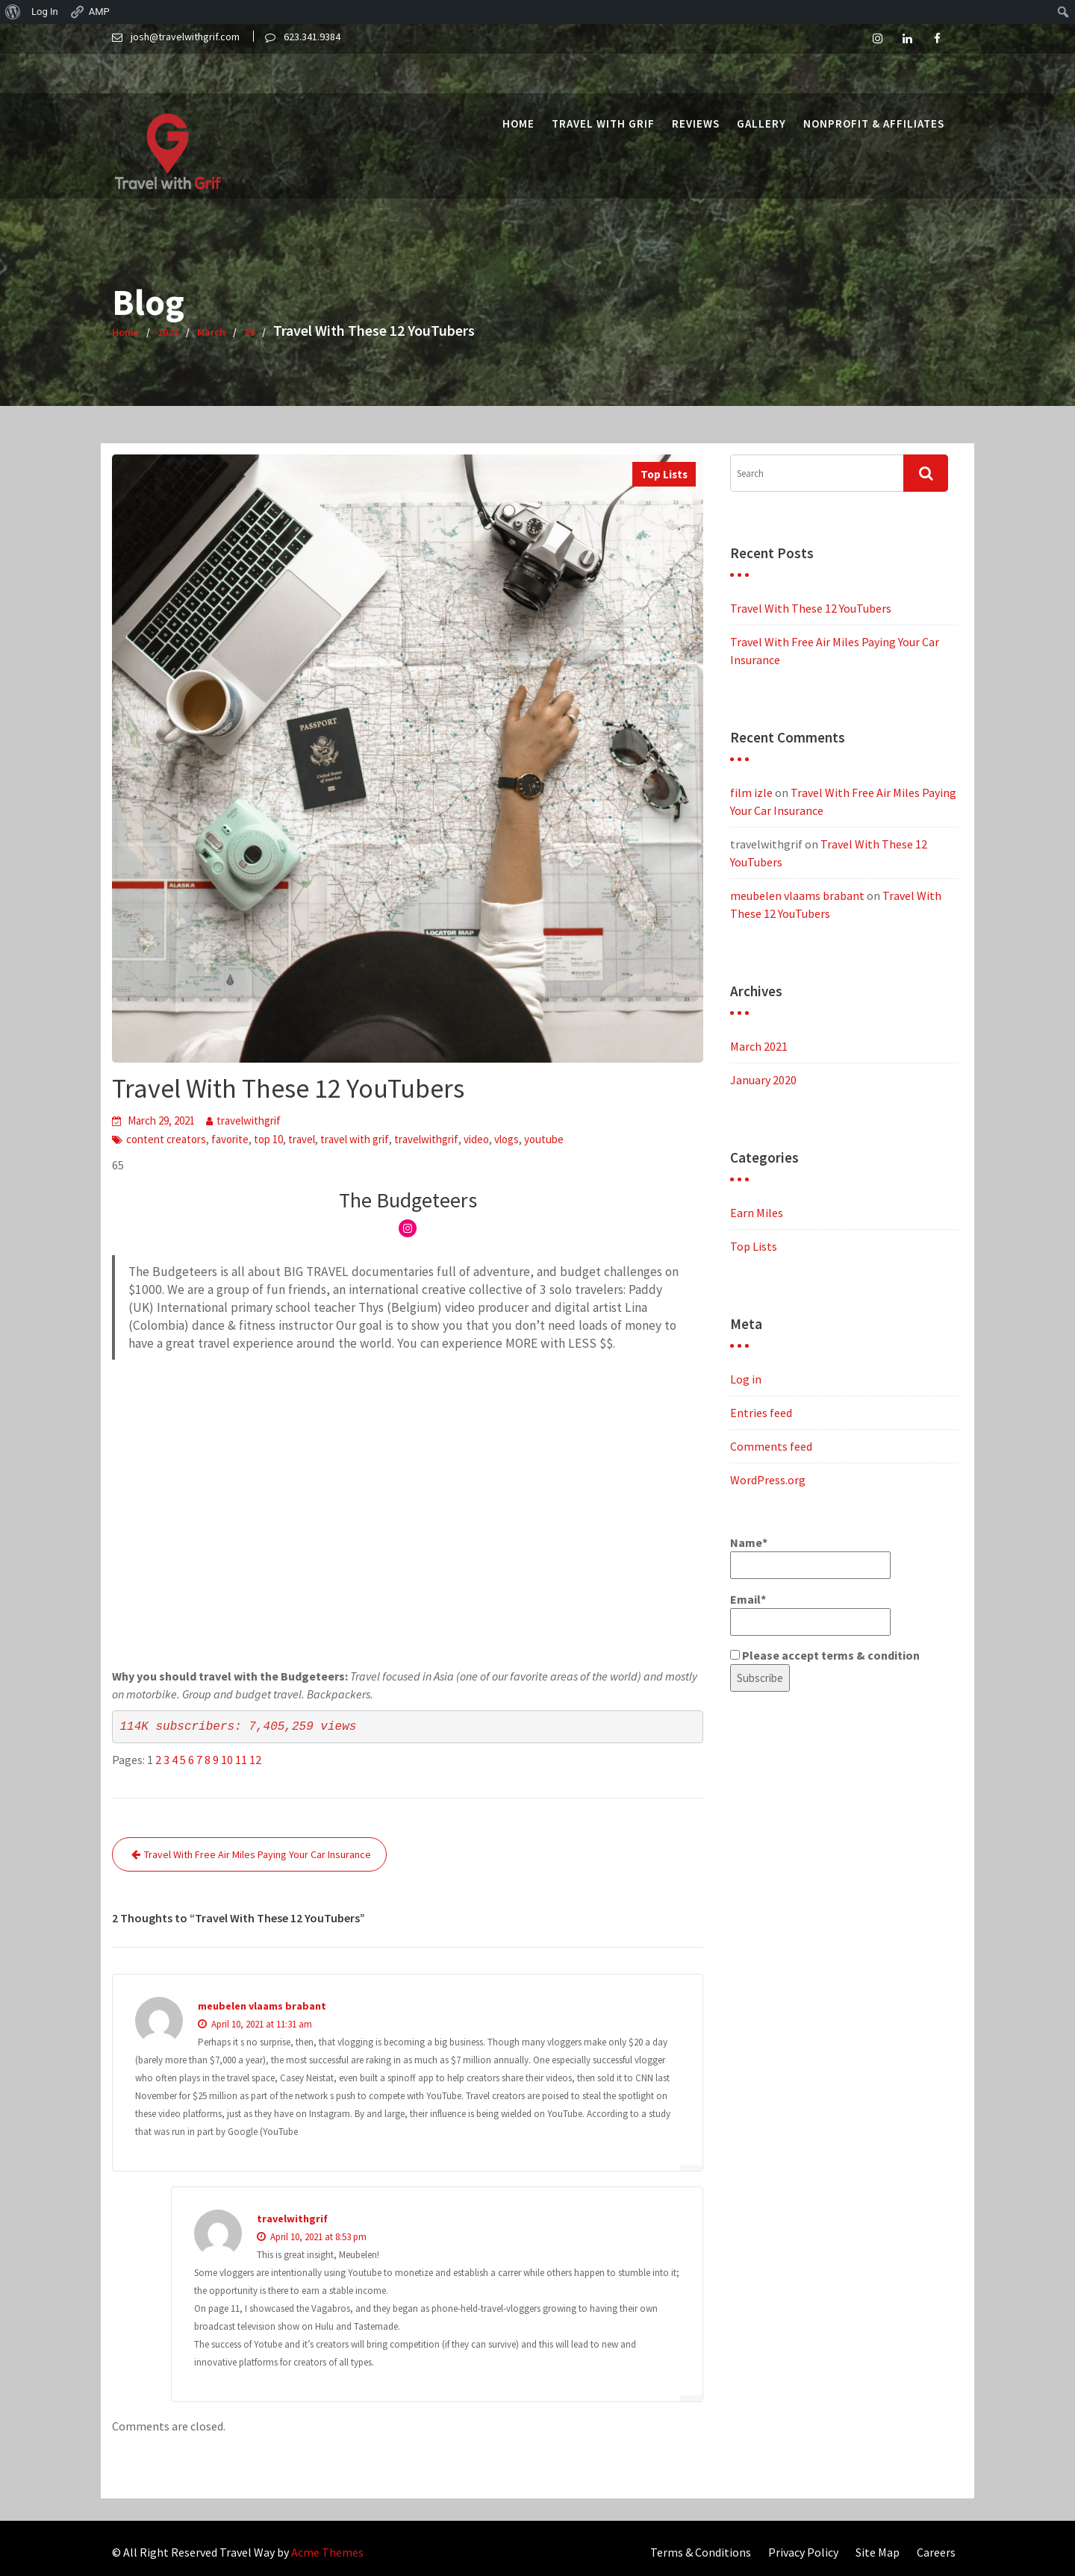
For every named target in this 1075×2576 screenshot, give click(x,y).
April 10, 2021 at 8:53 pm (312, 2236)
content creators (166, 1139)
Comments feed (771, 1446)
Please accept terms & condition (825, 1655)
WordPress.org (768, 1479)
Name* (810, 1557)
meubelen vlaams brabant (262, 2006)
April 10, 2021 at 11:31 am (255, 2024)
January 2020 (763, 1079)
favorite (230, 1139)
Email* (810, 1614)
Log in (745, 1379)
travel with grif (354, 1139)
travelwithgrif (248, 1120)
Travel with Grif (603, 84)
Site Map (878, 2552)
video (476, 1139)
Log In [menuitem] (44, 11)
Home (518, 84)
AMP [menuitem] (89, 11)
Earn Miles (756, 1212)
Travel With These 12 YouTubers (810, 608)
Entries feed (761, 1412)
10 (227, 1759)
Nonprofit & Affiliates (873, 84)
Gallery (761, 84)
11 (241, 1759)
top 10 (268, 1139)
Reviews (696, 84)
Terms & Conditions (700, 2552)
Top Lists (664, 474)
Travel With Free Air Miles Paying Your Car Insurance (257, 1854)
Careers (936, 2552)
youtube (544, 1139)
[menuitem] (13, 12)
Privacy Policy (803, 2552)
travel (301, 1139)
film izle (751, 792)
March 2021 (759, 1046)
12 (255, 1759)
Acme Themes (327, 2552)
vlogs (506, 1139)
